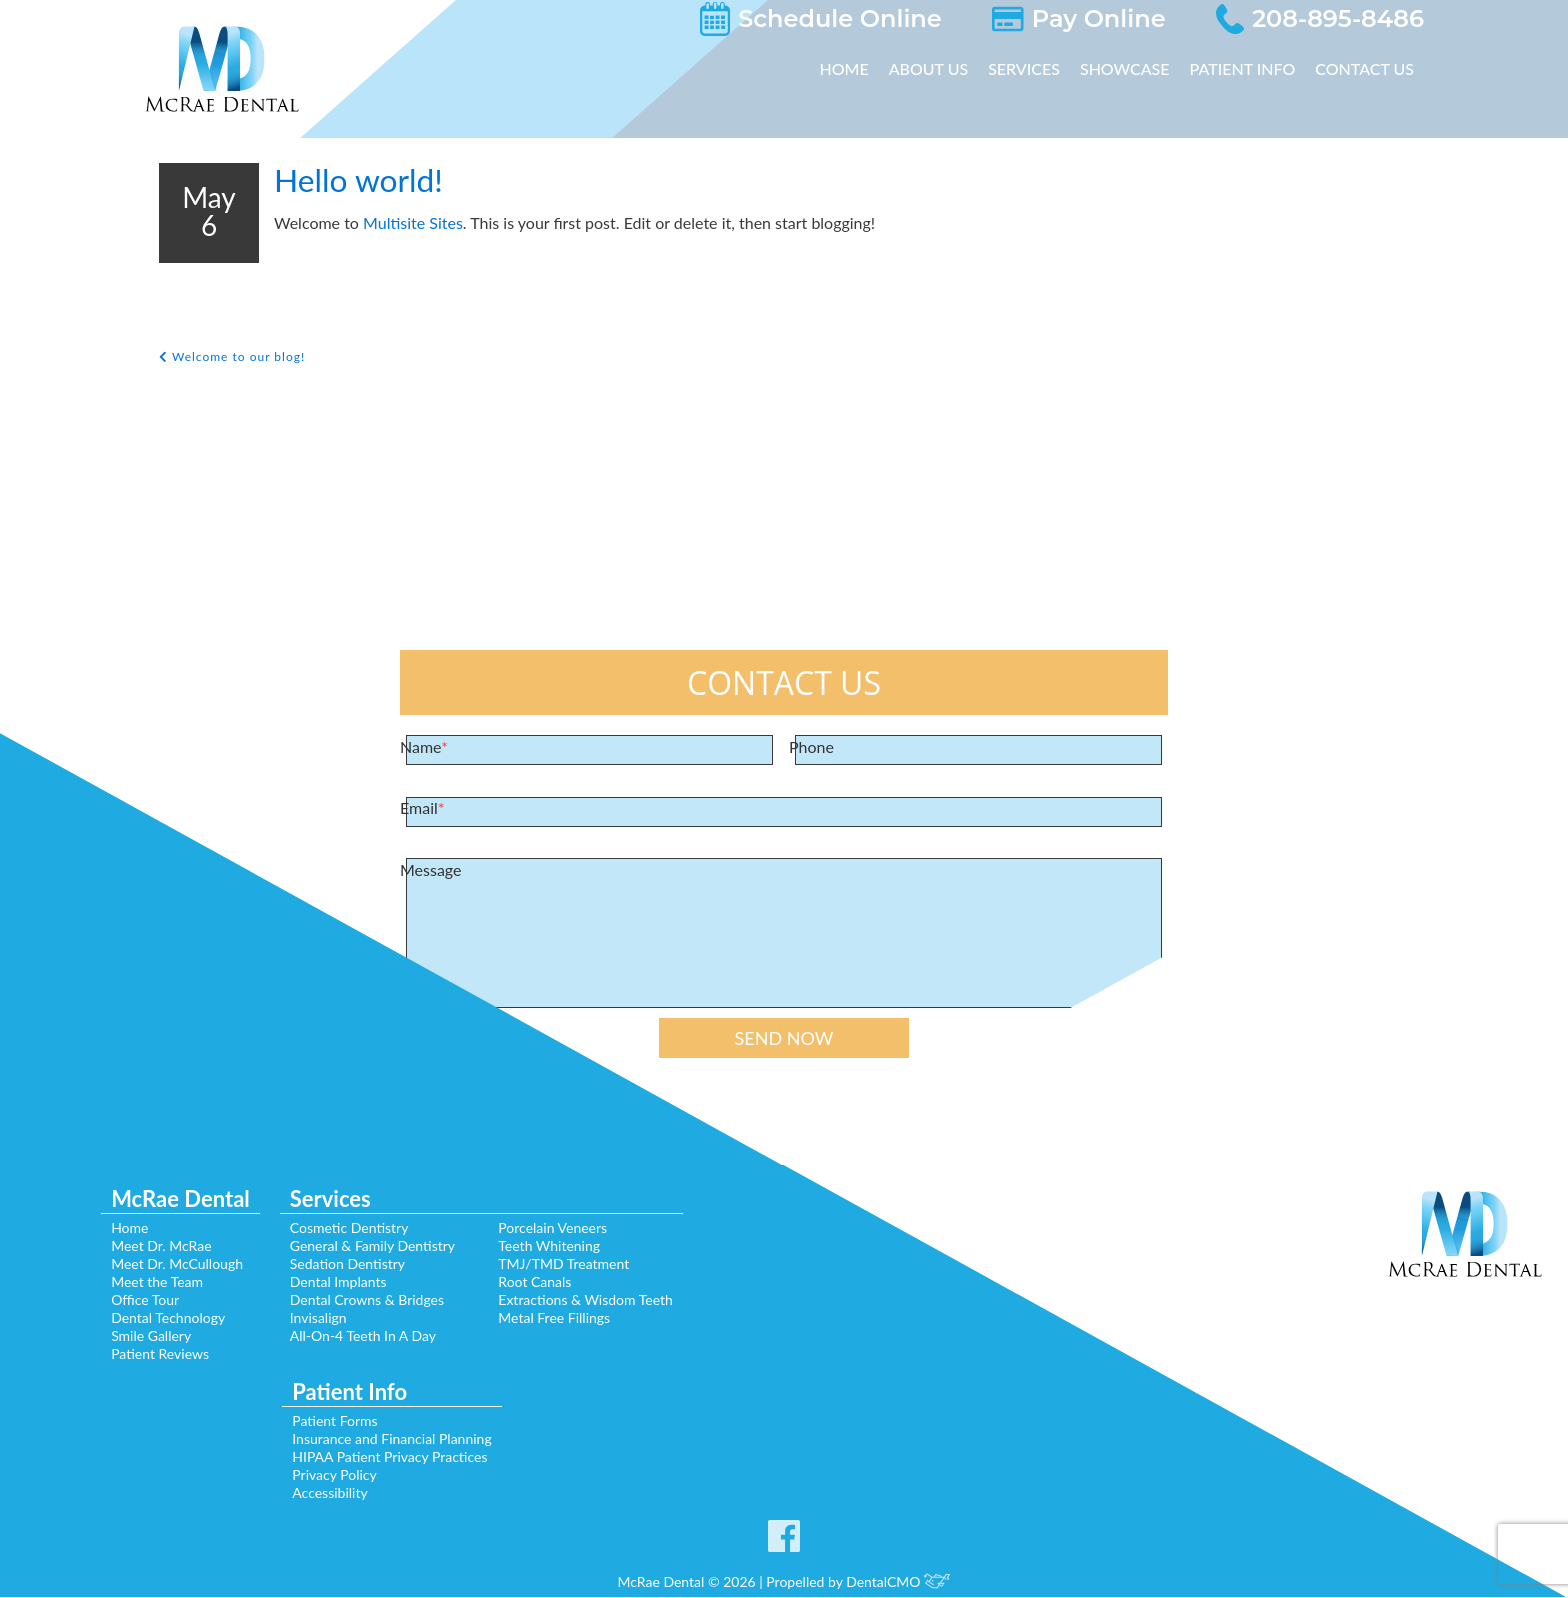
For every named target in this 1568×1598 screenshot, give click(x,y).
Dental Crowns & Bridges (368, 1301)
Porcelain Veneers (563, 1229)
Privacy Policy (328, 1476)
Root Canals (543, 1283)
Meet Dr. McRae (147, 1247)
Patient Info (1245, 69)
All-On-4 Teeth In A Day (362, 1337)
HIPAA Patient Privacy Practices (386, 1458)
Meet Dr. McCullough (163, 1265)
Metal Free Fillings (563, 1319)
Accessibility (324, 1494)
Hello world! (374, 180)
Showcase (1130, 69)
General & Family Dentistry (374, 1247)
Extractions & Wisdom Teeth (597, 1301)
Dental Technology (155, 1319)
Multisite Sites (406, 223)
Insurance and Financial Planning (392, 1440)
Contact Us (1365, 69)
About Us (939, 69)
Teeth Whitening (558, 1247)
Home (856, 69)
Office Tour (131, 1301)
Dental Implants (339, 1283)
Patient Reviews (146, 1355)
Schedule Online (913, 19)
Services (1032, 69)
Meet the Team (144, 1283)
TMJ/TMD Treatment (571, 1265)
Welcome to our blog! (235, 356)
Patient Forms (330, 1422)
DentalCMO (904, 1582)
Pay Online (1145, 19)
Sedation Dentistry (347, 1265)
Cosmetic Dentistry (348, 1229)
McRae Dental (171, 1203)
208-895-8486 (1356, 19)
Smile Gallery (137, 1337)
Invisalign (317, 1319)
